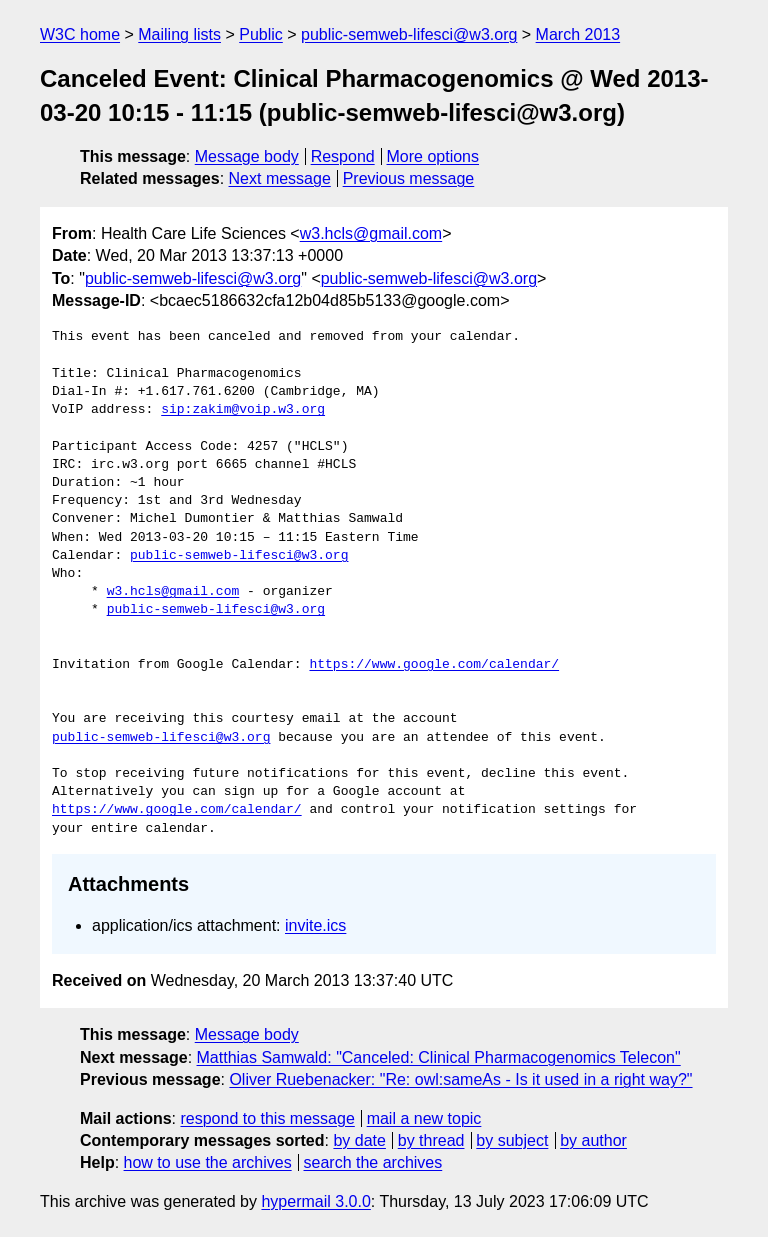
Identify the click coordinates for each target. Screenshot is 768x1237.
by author (593, 1140)
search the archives (373, 1162)
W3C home (80, 34)
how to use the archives (208, 1162)
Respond (343, 156)
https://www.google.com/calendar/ (434, 665)
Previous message (409, 178)
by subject (512, 1140)
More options (433, 156)
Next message (280, 178)
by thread (431, 1140)
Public (261, 34)
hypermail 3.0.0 (315, 1201)
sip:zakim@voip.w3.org (243, 410)
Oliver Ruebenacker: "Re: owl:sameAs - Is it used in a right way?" (460, 1079)
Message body (247, 156)
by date (359, 1140)
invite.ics (315, 925)
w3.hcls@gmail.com (371, 233)
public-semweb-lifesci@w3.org (409, 34)
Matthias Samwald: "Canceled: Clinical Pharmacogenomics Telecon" (439, 1057)
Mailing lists (179, 34)
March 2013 (578, 34)
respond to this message (267, 1118)
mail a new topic (424, 1118)
